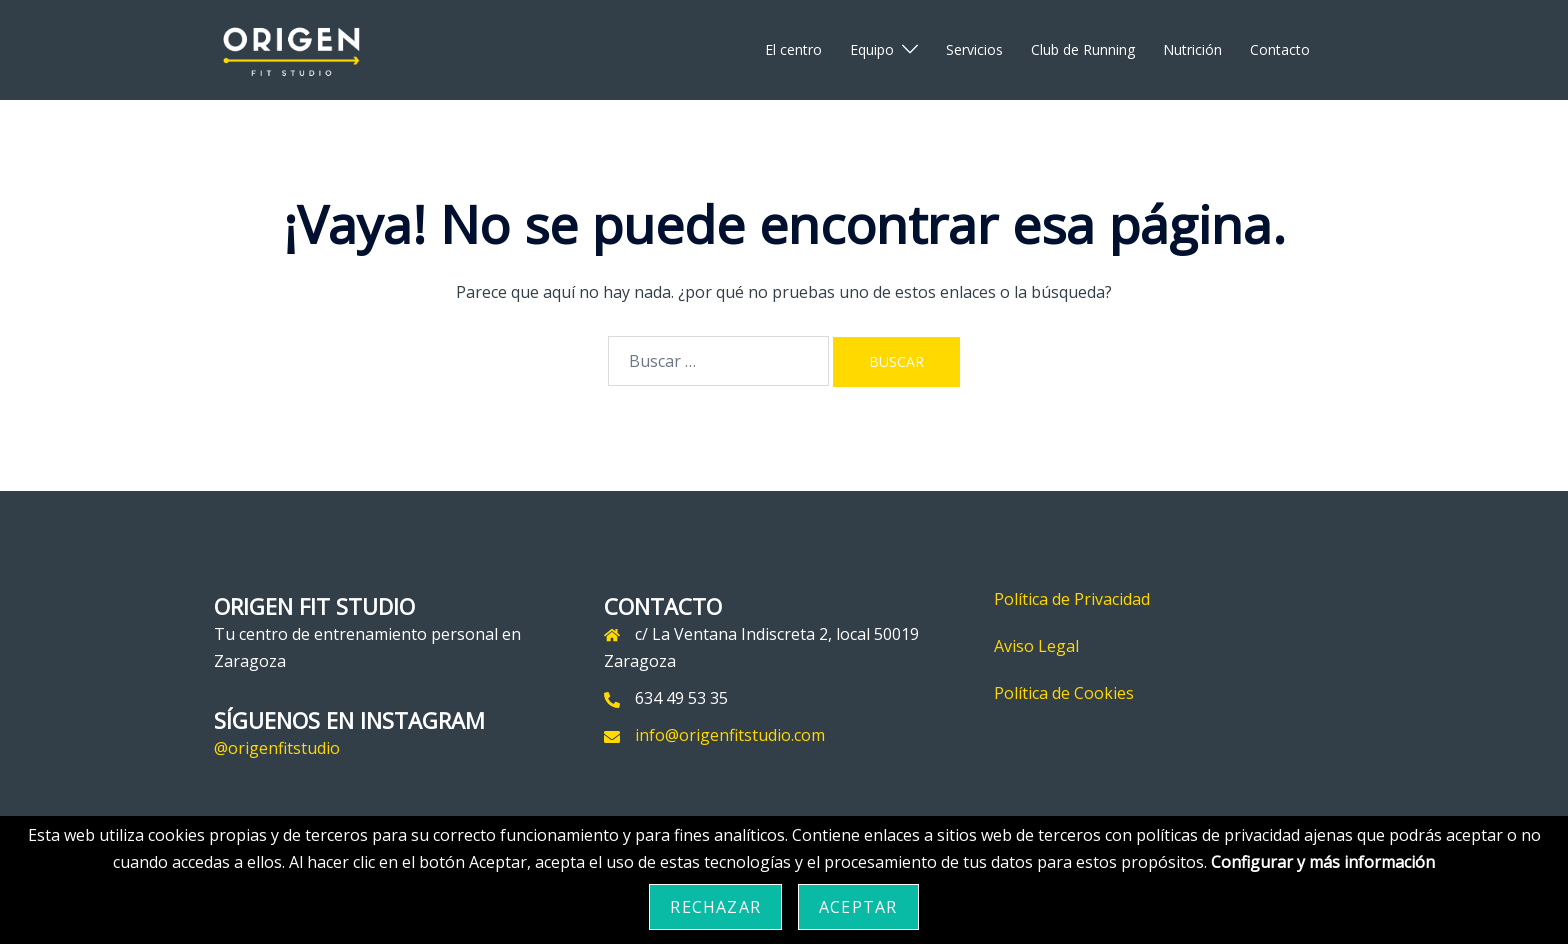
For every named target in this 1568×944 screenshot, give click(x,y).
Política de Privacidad (1072, 599)
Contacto (1280, 49)
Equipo (872, 49)
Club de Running (1083, 49)
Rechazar (715, 907)
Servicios (974, 49)
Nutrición (1192, 49)
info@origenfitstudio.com (730, 735)
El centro (793, 49)
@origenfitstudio (277, 748)
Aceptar (858, 907)
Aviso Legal (1036, 646)
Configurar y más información (1323, 862)
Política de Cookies (1064, 693)
